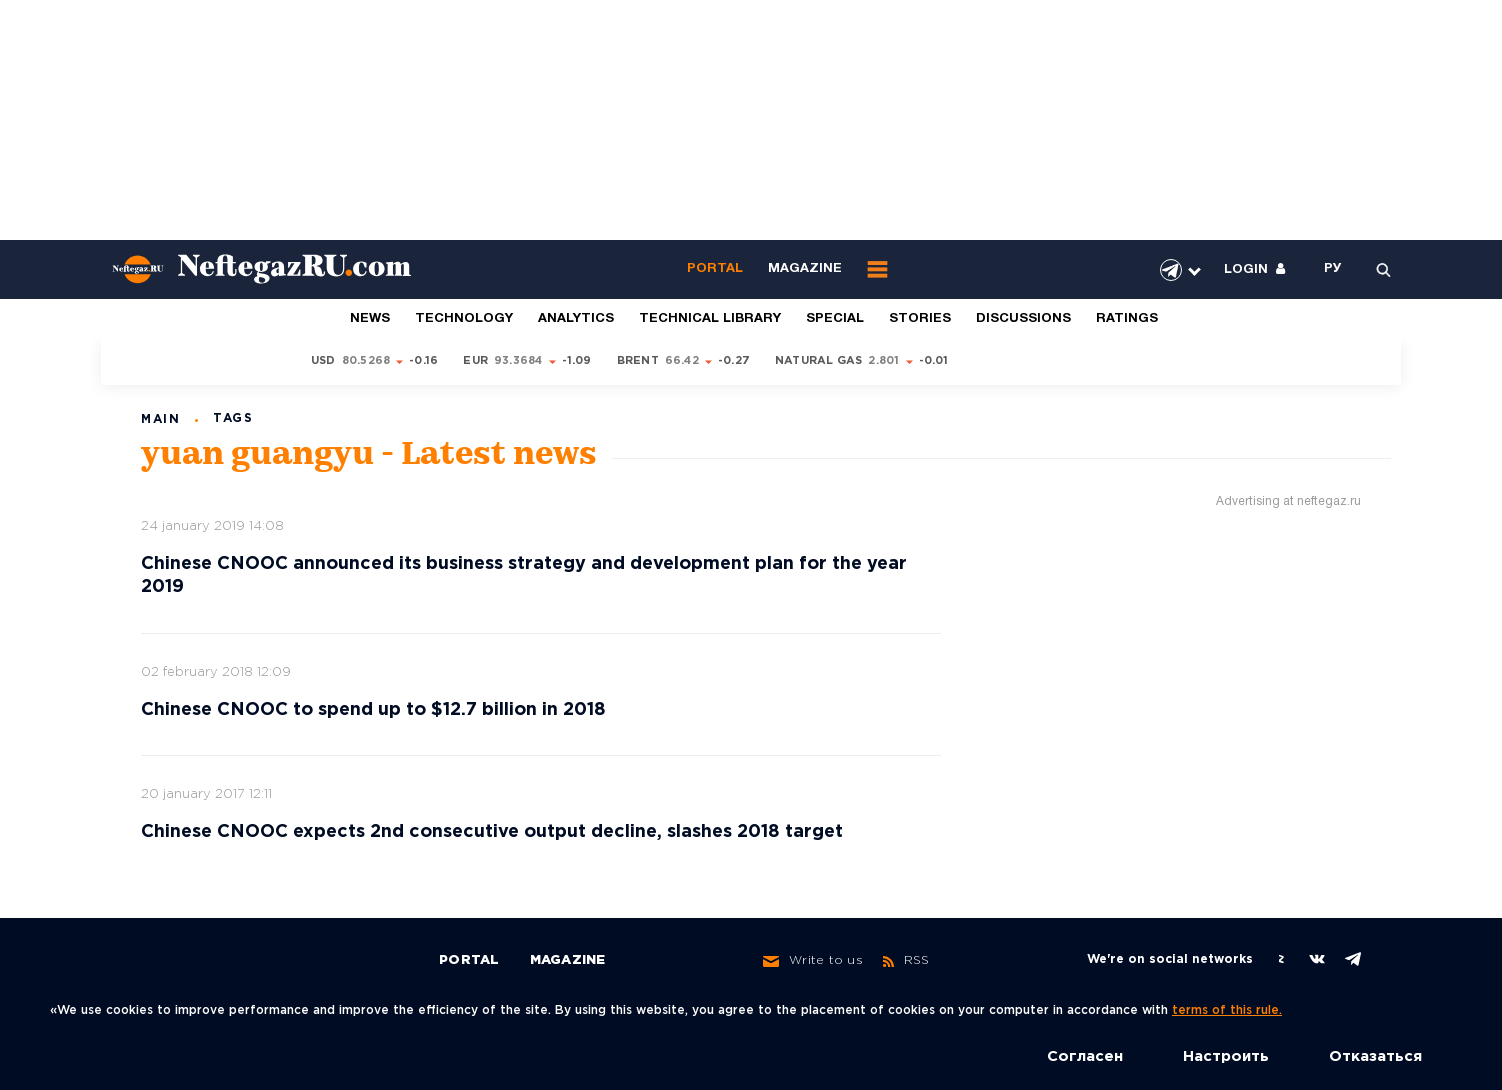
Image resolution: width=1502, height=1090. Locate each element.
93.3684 (518, 361)
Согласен (1085, 1056)
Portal (715, 269)
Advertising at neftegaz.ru (1288, 501)
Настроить (1226, 1056)
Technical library (710, 319)
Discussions (1023, 319)
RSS (906, 961)
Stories (920, 319)
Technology (464, 319)
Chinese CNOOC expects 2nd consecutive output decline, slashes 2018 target (492, 832)
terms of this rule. (1227, 1010)
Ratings (1127, 319)
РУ (1333, 269)
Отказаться (1375, 1056)
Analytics (576, 319)
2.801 (883, 361)
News (370, 319)
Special (835, 319)
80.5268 (366, 361)
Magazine (805, 269)
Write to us (813, 961)
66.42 (682, 361)
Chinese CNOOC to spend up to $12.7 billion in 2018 (373, 710)
